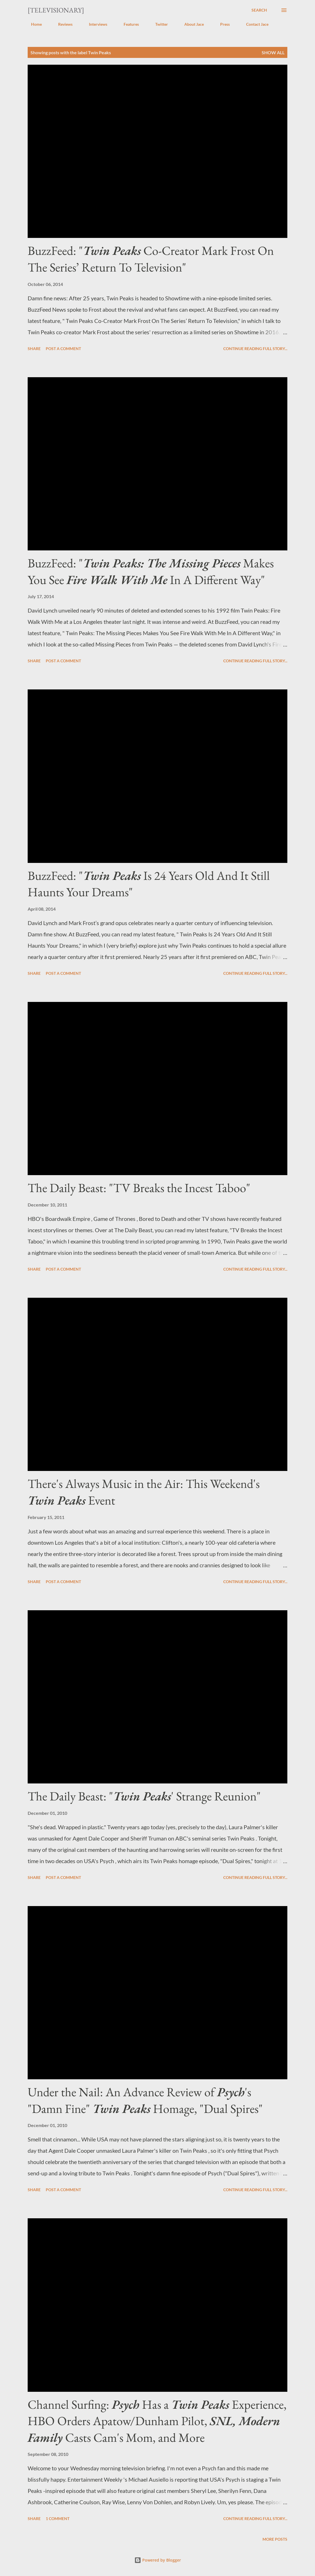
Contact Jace (254, 24)
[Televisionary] (56, 10)
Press (221, 24)
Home (33, 24)
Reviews (62, 24)
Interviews (95, 24)
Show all (273, 52)
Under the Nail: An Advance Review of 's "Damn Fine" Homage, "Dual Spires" (145, 2100)
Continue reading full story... (255, 348)
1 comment (57, 2518)
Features (127, 24)
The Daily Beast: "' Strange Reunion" (144, 1796)
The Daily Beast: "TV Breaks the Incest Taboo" (139, 1188)
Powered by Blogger (157, 2560)
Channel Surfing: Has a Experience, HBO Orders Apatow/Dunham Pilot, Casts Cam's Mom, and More (157, 2420)
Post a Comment (63, 348)
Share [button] (34, 348)
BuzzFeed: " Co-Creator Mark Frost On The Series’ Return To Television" (151, 258)
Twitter (158, 24)
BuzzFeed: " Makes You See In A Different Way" (151, 571)
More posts (274, 2539)
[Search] (259, 10)
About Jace (190, 24)
